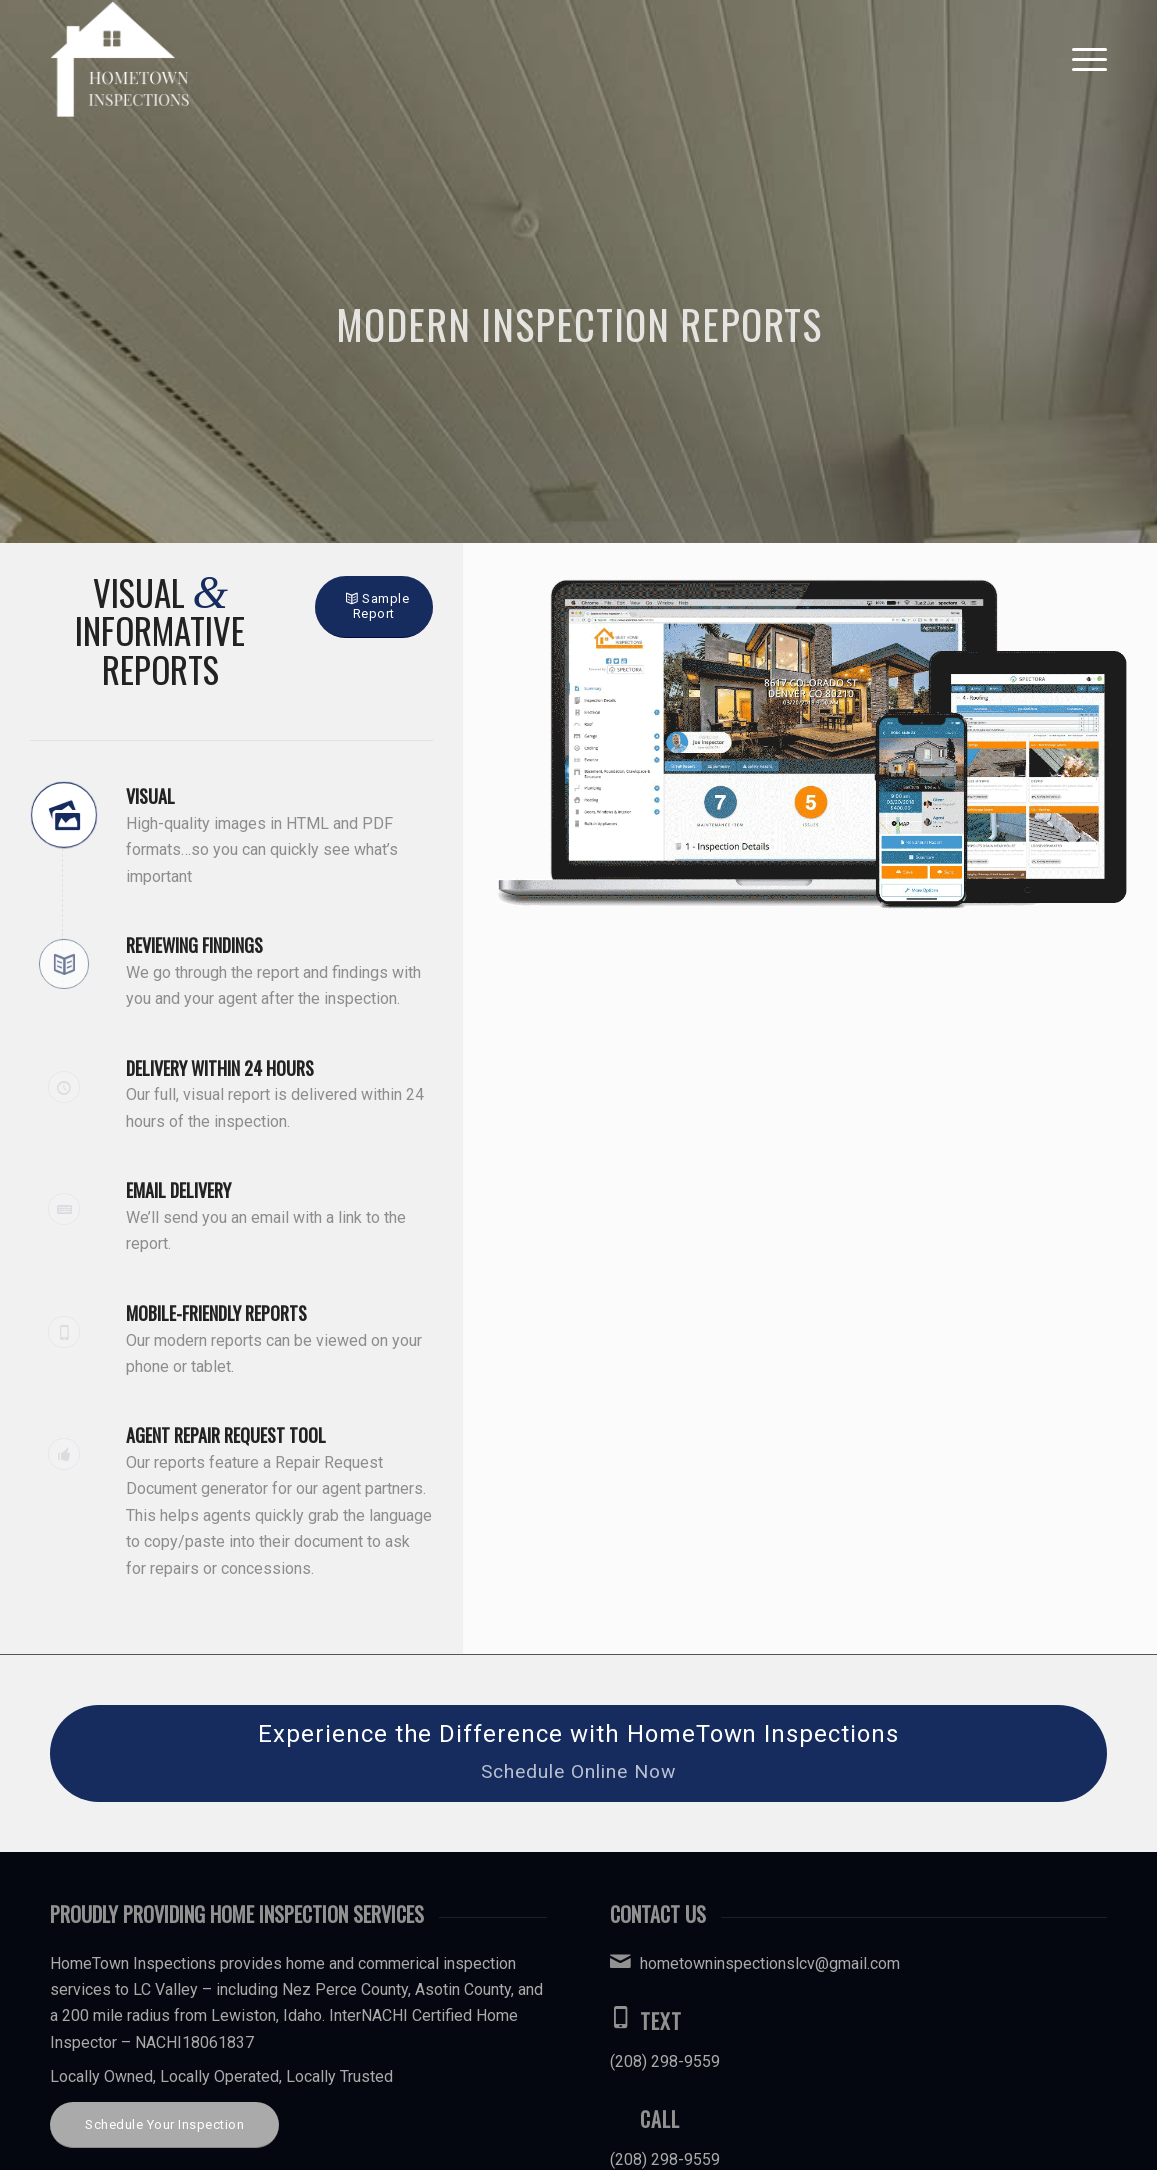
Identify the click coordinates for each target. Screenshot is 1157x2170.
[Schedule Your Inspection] (164, 2125)
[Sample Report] (374, 607)
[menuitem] (1083, 59)
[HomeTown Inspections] (119, 59)
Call (660, 2119)
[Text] (620, 2017)
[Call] (620, 2115)
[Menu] (1083, 59)
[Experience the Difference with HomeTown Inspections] (578, 1753)
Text (661, 2021)
